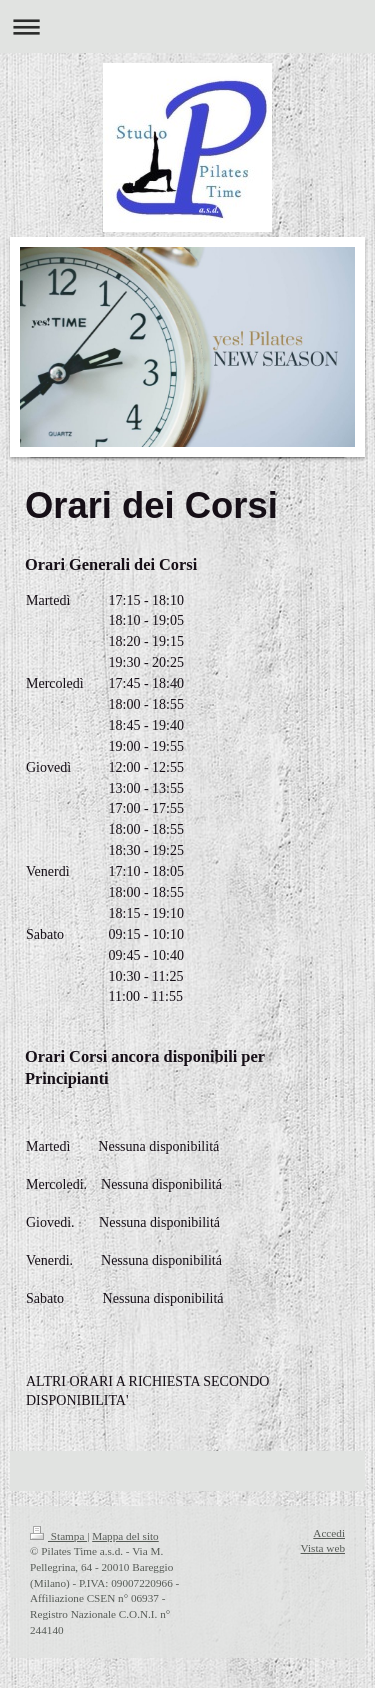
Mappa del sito (125, 1536)
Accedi (329, 1533)
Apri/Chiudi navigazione (187, 26)
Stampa (58, 1536)
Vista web (323, 1548)
